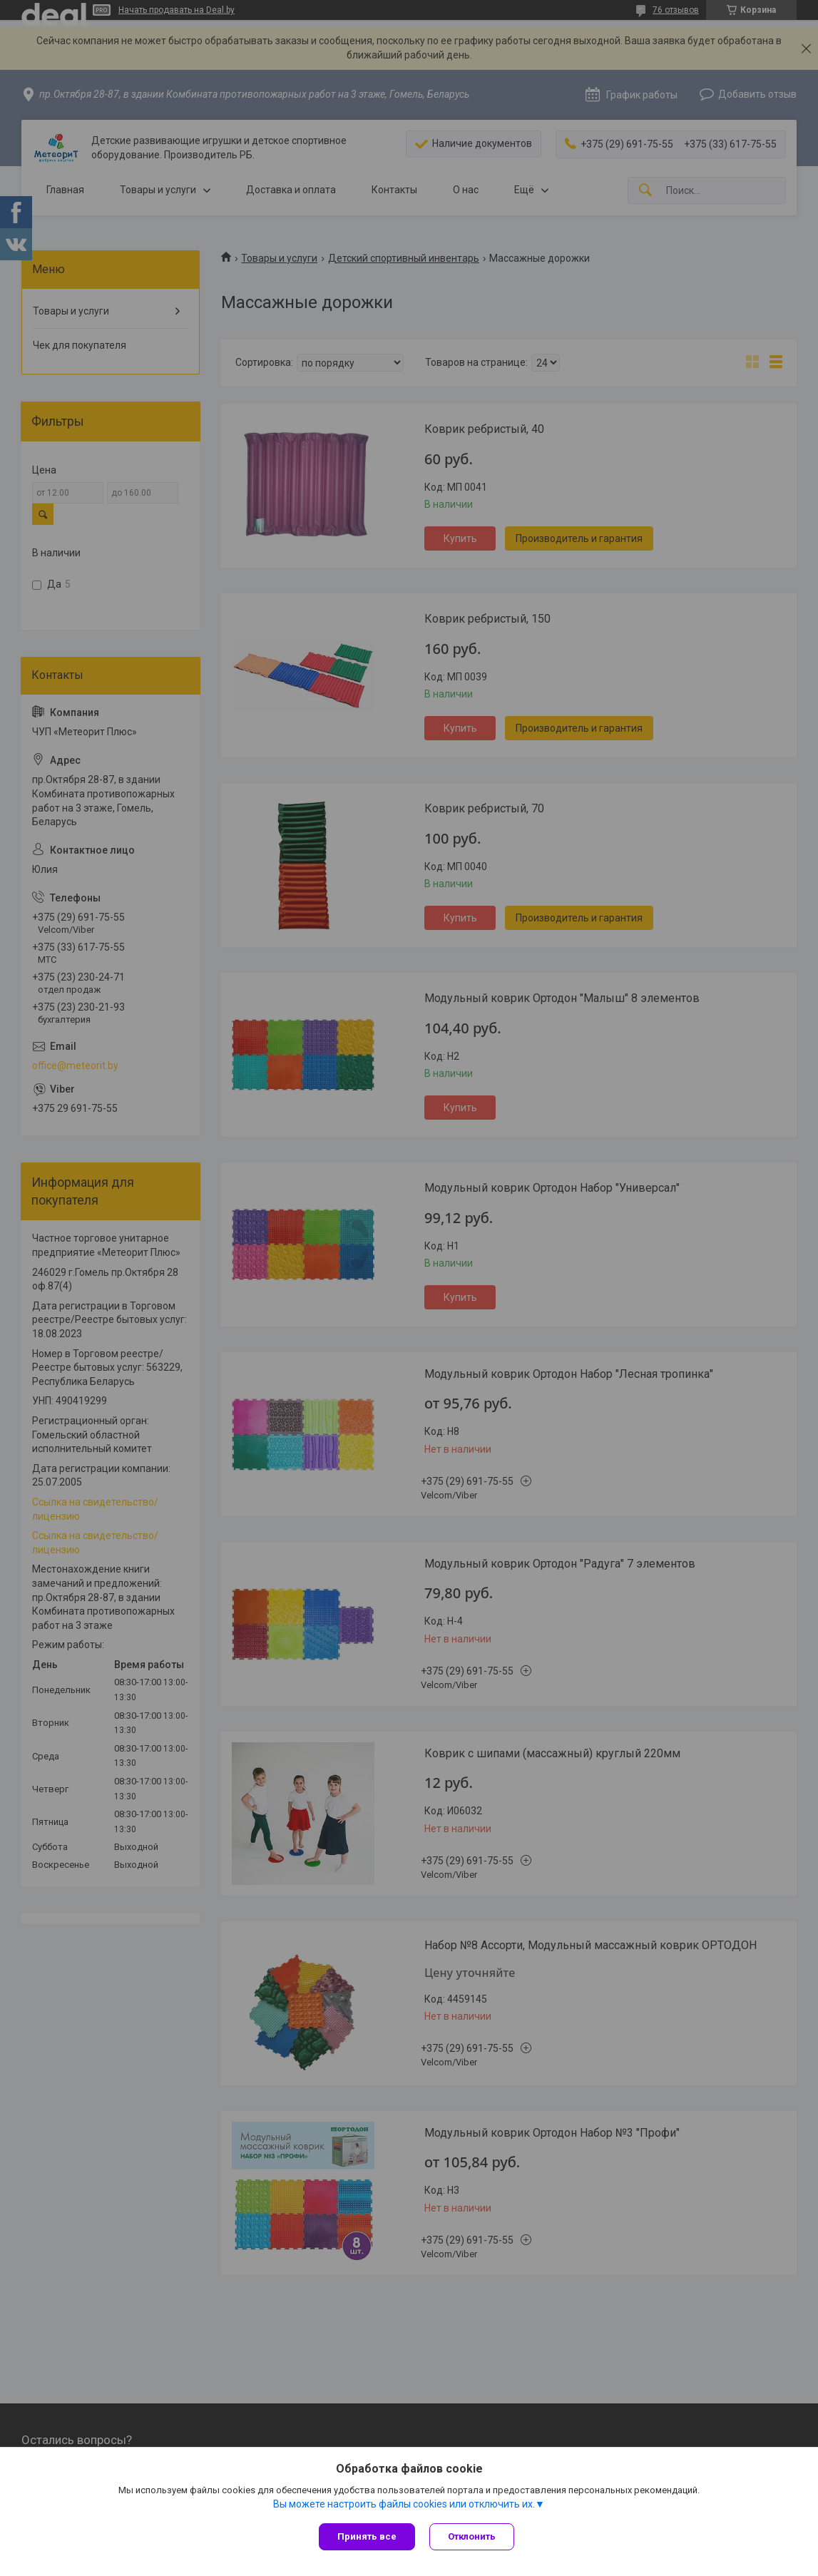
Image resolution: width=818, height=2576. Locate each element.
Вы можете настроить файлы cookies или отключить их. (404, 2504)
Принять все (367, 2536)
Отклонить (472, 2536)
